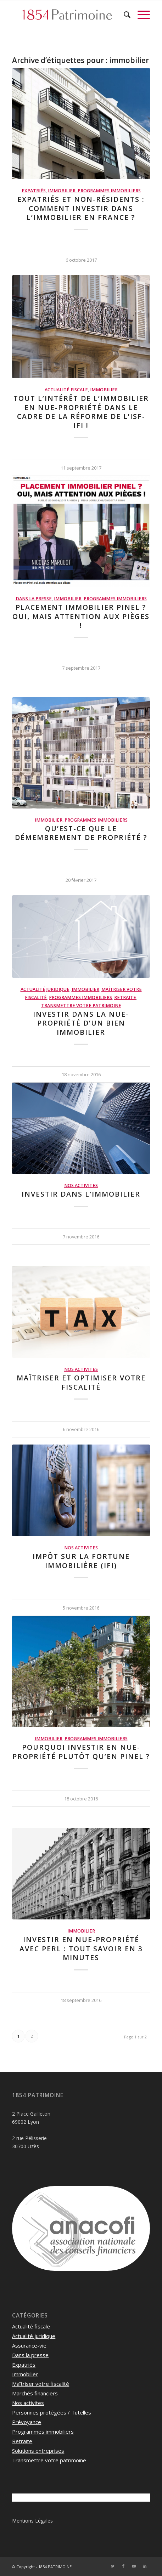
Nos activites (81, 1185)
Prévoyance (26, 2421)
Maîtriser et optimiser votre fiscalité (81, 1382)
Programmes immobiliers (109, 191)
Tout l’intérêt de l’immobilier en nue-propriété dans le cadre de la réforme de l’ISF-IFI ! (81, 411)
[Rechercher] (123, 14)
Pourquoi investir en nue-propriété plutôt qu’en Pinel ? (81, 1751)
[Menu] (140, 14)
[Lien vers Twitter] (112, 2566)
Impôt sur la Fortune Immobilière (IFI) (81, 1560)
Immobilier (62, 191)
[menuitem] (123, 14)
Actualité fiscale (66, 390)
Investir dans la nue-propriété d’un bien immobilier (81, 1023)
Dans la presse (34, 599)
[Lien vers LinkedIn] (144, 2566)
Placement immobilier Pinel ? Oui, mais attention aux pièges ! (81, 616)
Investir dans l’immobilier (81, 1194)
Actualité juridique (45, 989)
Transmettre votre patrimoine (81, 1006)
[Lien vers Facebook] (123, 2566)
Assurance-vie (29, 2345)
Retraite (125, 997)
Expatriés (34, 191)
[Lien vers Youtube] (134, 2566)
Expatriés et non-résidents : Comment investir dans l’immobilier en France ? (81, 208)
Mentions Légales (32, 2520)
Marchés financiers (35, 2393)
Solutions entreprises (38, 2450)
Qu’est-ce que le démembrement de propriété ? (81, 833)
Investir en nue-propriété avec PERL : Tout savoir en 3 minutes (81, 1948)
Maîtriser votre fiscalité (40, 2383)
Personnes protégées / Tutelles (51, 2412)
